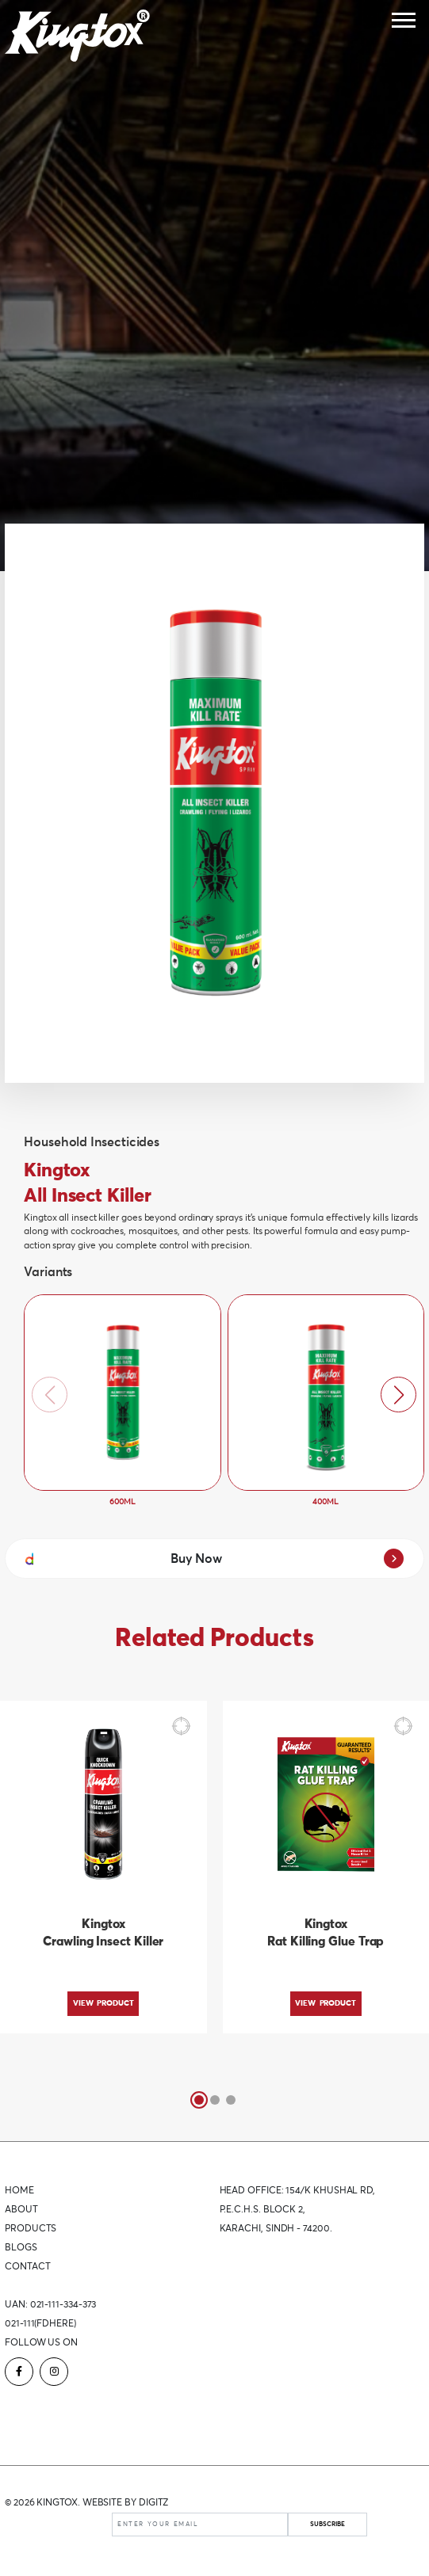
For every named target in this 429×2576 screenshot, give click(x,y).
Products (30, 2229)
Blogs (21, 2248)
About (21, 2210)
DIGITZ (154, 2503)
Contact (27, 2267)
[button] (398, 1394)
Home (19, 2191)
